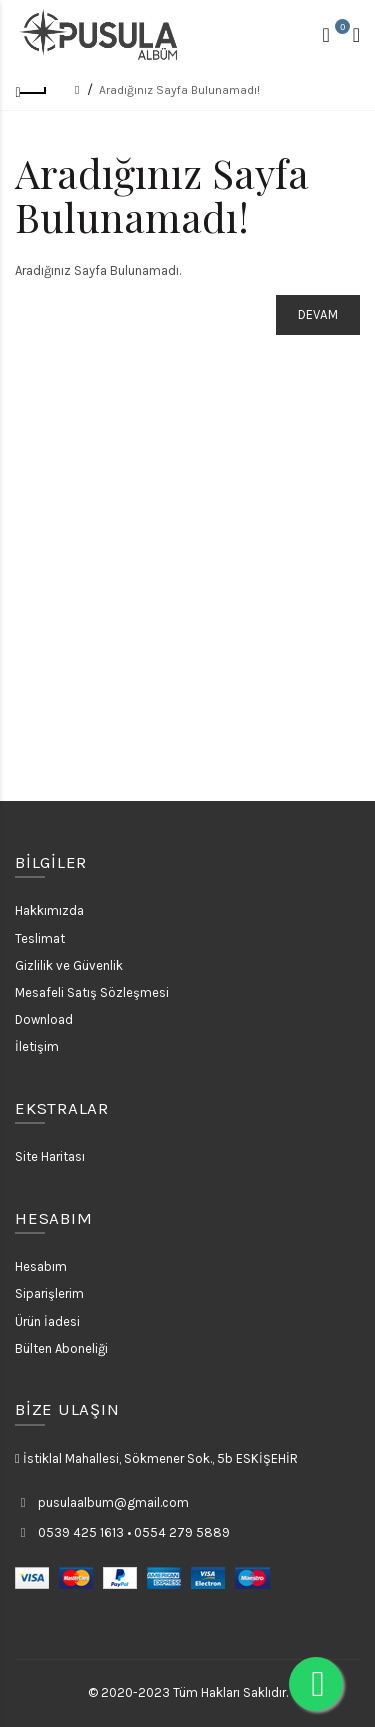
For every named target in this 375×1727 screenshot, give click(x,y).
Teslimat (40, 938)
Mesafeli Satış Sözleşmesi (92, 992)
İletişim (37, 1046)
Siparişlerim (49, 1293)
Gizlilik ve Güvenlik (69, 965)
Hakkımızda (49, 910)
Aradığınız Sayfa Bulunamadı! (179, 90)
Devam (318, 314)
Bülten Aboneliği (61, 1348)
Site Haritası (50, 1156)
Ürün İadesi (47, 1321)
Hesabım (41, 1266)
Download (44, 1019)
